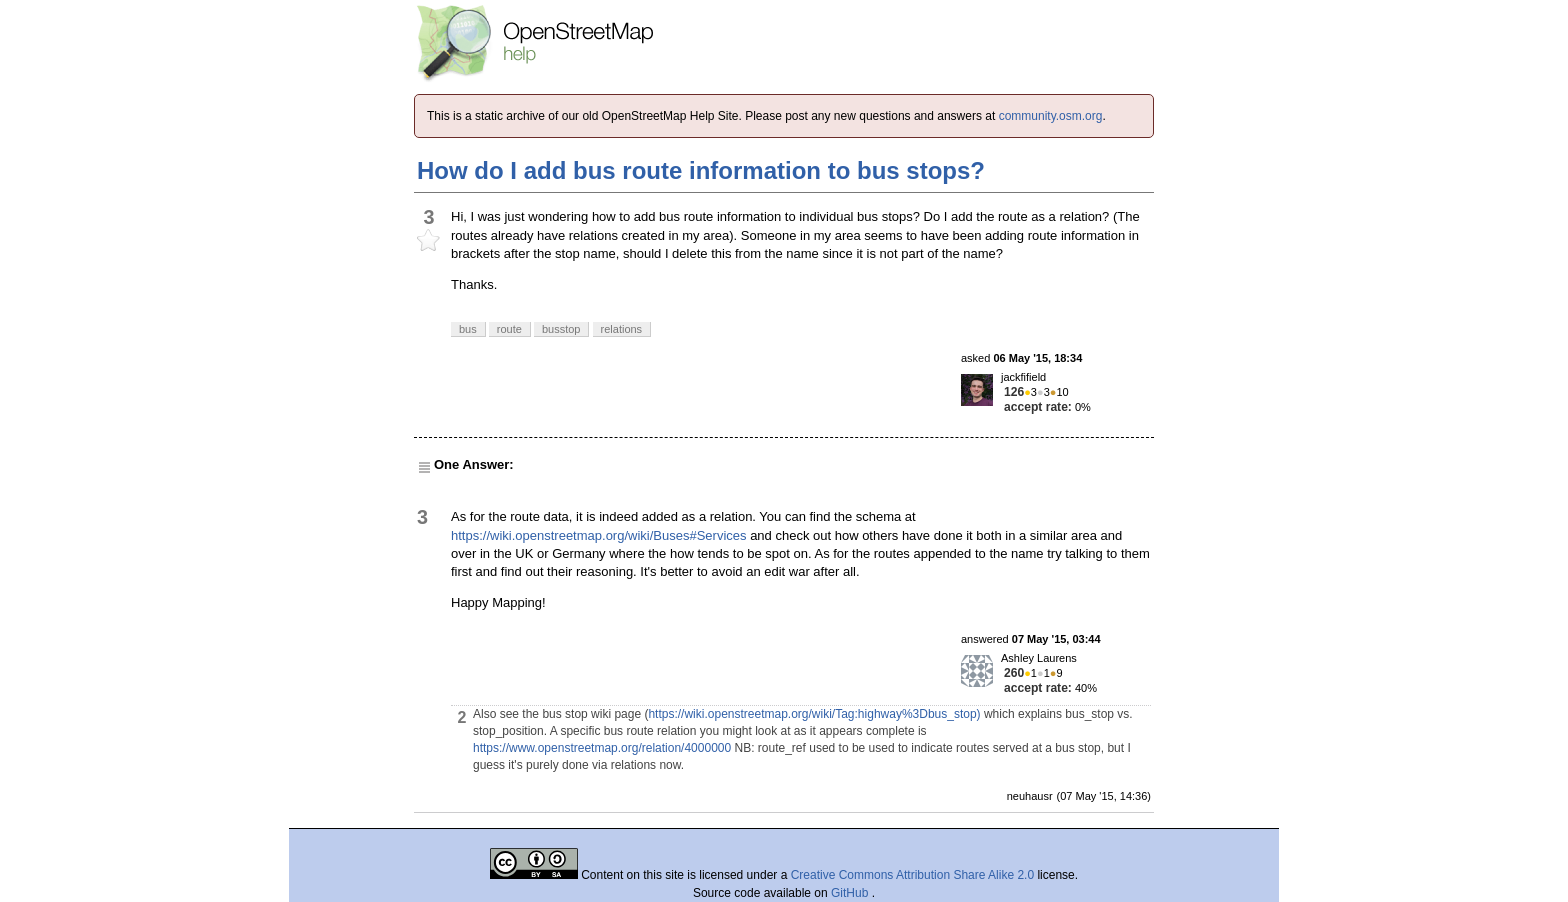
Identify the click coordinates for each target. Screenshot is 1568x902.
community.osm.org (1051, 116)
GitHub (851, 893)
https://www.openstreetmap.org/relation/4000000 (602, 748)
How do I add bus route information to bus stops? (701, 170)
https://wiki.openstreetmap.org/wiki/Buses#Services (599, 535)
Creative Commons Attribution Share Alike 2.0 (912, 875)
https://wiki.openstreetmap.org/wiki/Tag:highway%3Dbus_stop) (814, 714)
